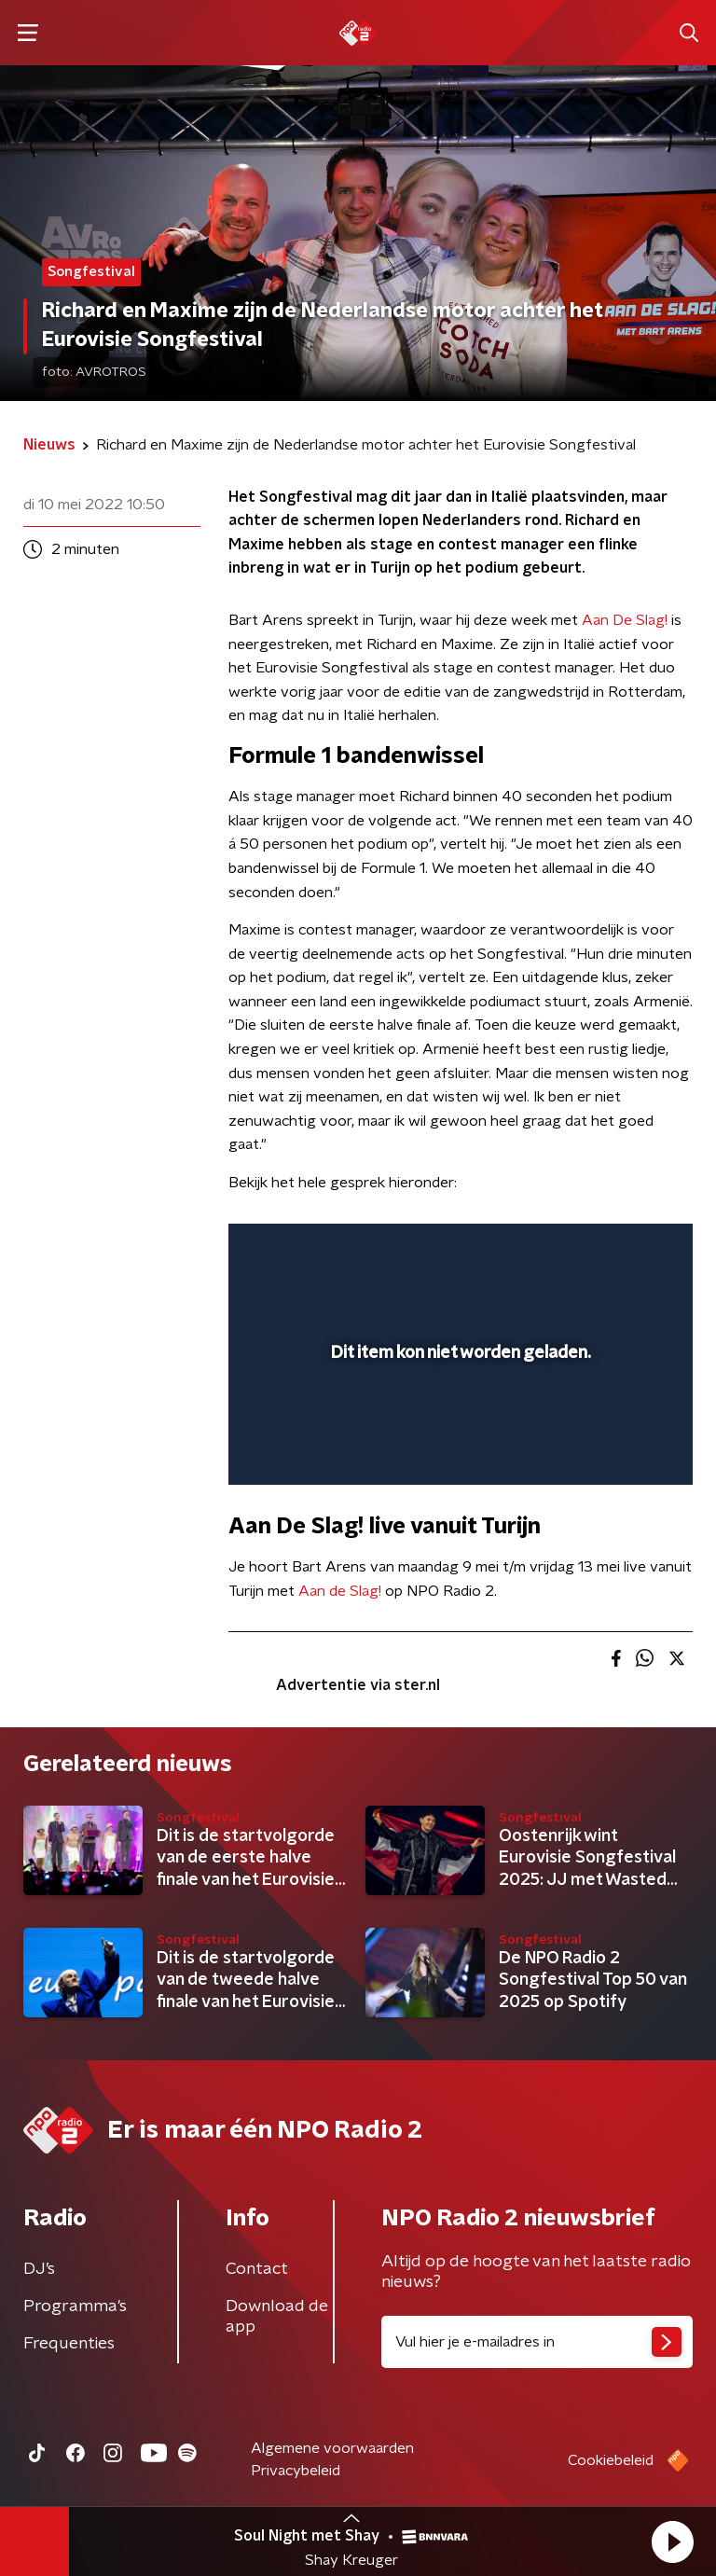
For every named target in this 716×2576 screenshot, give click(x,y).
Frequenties (69, 2343)
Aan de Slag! (339, 1591)
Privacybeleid (295, 2470)
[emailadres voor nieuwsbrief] (537, 2342)
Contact (257, 2269)
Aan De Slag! (625, 620)
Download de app (277, 2316)
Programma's (75, 2306)
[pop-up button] (592, 1250)
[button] (672, 2541)
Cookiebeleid (611, 2460)
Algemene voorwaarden (332, 2448)
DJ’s (39, 2269)
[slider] (457, 1451)
